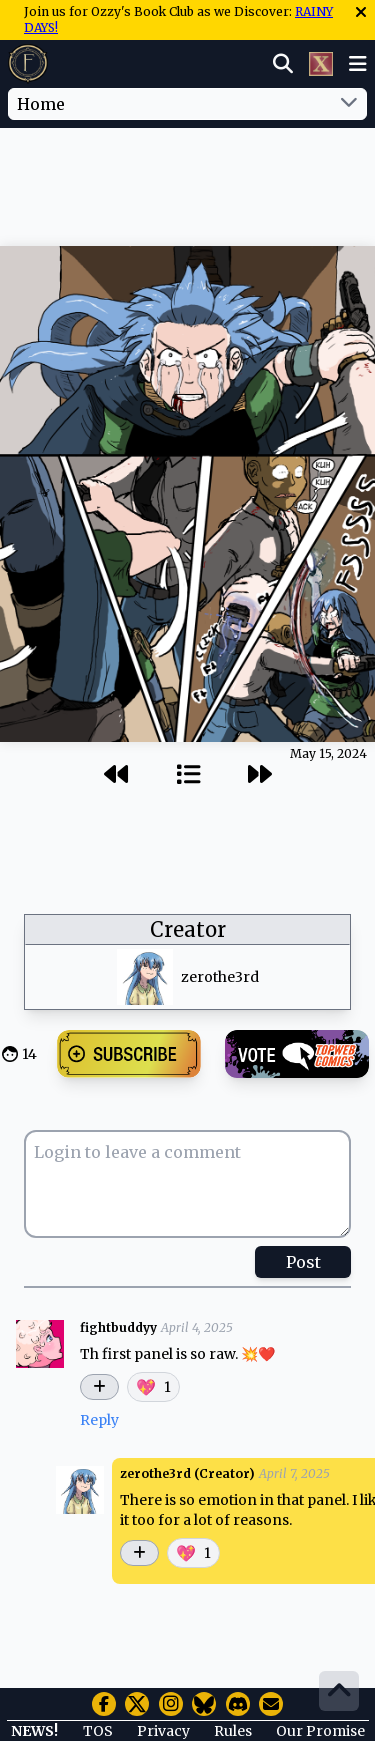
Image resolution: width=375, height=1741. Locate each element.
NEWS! (34, 1731)
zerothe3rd (220, 977)
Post (303, 1262)
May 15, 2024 (328, 753)
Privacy (163, 1731)
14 (29, 1054)
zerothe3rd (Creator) (187, 1473)
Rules (233, 1731)
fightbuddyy (118, 1327)
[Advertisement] (188, 169)
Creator (188, 929)
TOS (98, 1731)
